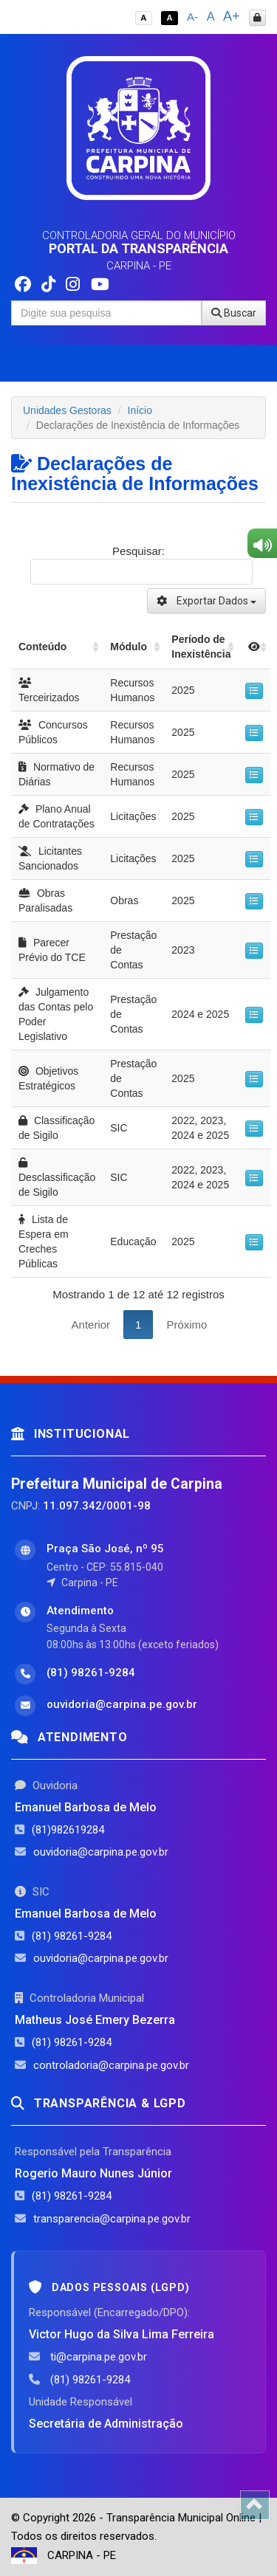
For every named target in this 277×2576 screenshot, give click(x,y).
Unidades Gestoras (67, 410)
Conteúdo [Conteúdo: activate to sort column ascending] (42, 646)
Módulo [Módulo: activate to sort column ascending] (128, 646)
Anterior (91, 1324)
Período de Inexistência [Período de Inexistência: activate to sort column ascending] (200, 646)
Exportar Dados (206, 601)
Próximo (186, 1324)
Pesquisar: (141, 565)
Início (140, 410)
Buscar (233, 313)
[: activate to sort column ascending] (254, 646)
